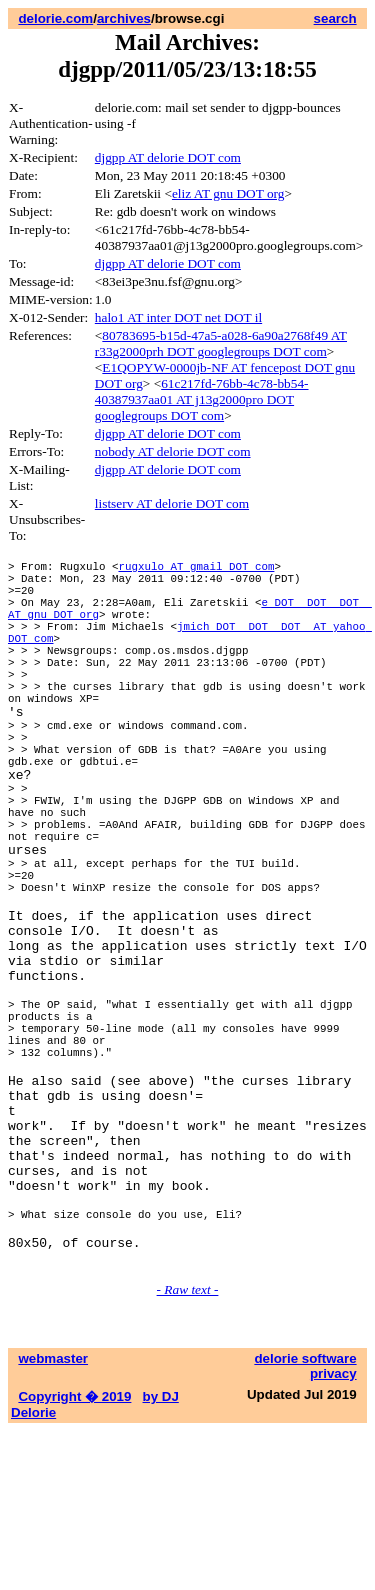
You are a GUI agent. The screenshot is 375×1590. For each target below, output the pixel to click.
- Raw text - (188, 1448)
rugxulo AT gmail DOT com (196, 568)
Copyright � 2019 (74, 1555)
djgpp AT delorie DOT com (168, 157)
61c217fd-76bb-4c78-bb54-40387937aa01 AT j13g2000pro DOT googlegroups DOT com (202, 399)
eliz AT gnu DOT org (228, 193)
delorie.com (55, 18)
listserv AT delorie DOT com (172, 503)
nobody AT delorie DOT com (173, 451)
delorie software (305, 1517)
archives (124, 18)
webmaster (53, 1517)
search (335, 18)
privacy (333, 1532)
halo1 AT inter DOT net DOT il (178, 317)
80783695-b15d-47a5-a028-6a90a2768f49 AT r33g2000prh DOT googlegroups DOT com (221, 343)
